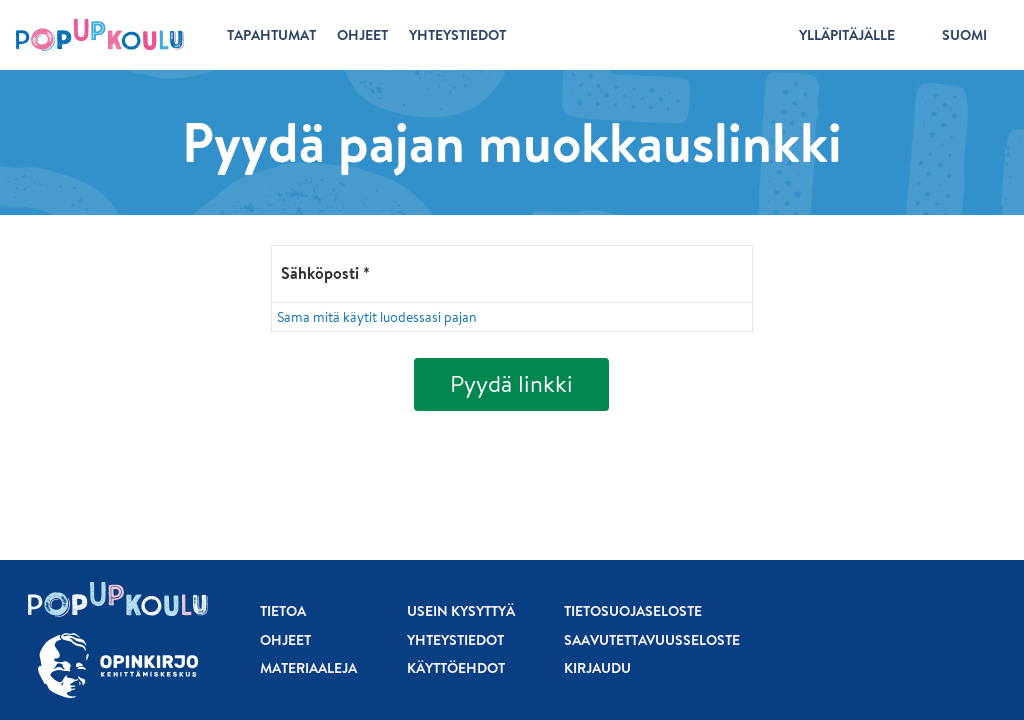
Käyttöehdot (456, 668)
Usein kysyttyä (461, 611)
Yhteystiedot (455, 640)
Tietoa (283, 611)
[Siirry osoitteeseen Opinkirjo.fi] (118, 665)
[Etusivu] (100, 35)
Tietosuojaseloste (633, 611)
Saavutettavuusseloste (652, 640)
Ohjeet (285, 640)
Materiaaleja (308, 668)
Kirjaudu (597, 668)
